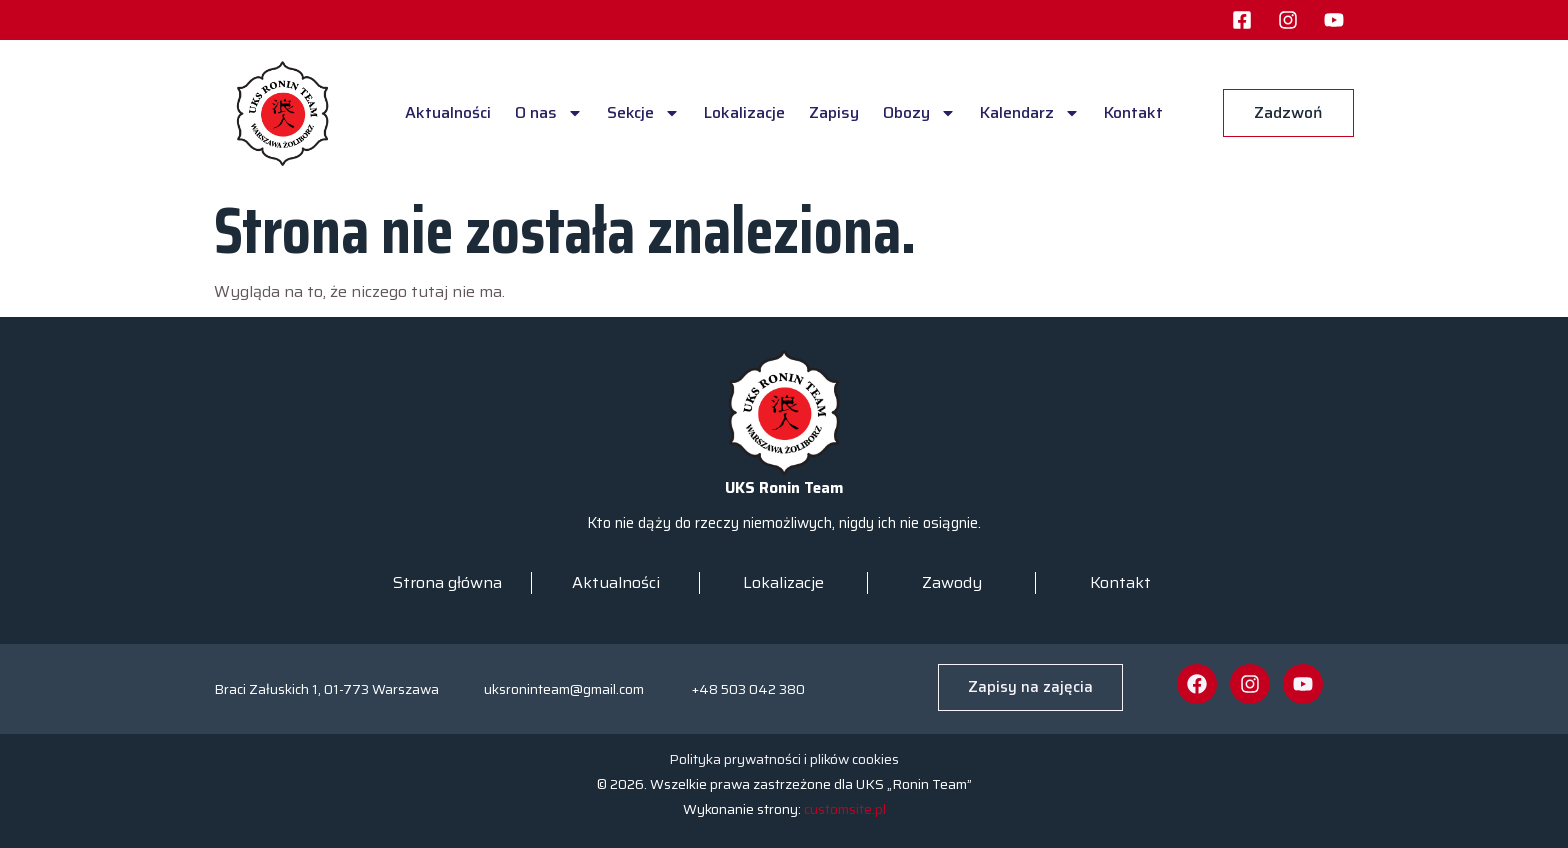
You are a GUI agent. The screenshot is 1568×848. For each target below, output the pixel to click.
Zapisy (834, 112)
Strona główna (447, 582)
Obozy (919, 113)
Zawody (952, 582)
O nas (549, 113)
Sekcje (643, 113)
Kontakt (1133, 112)
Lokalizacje (744, 112)
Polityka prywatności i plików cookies (784, 759)
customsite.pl (845, 809)
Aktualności (448, 112)
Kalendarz (1030, 113)
